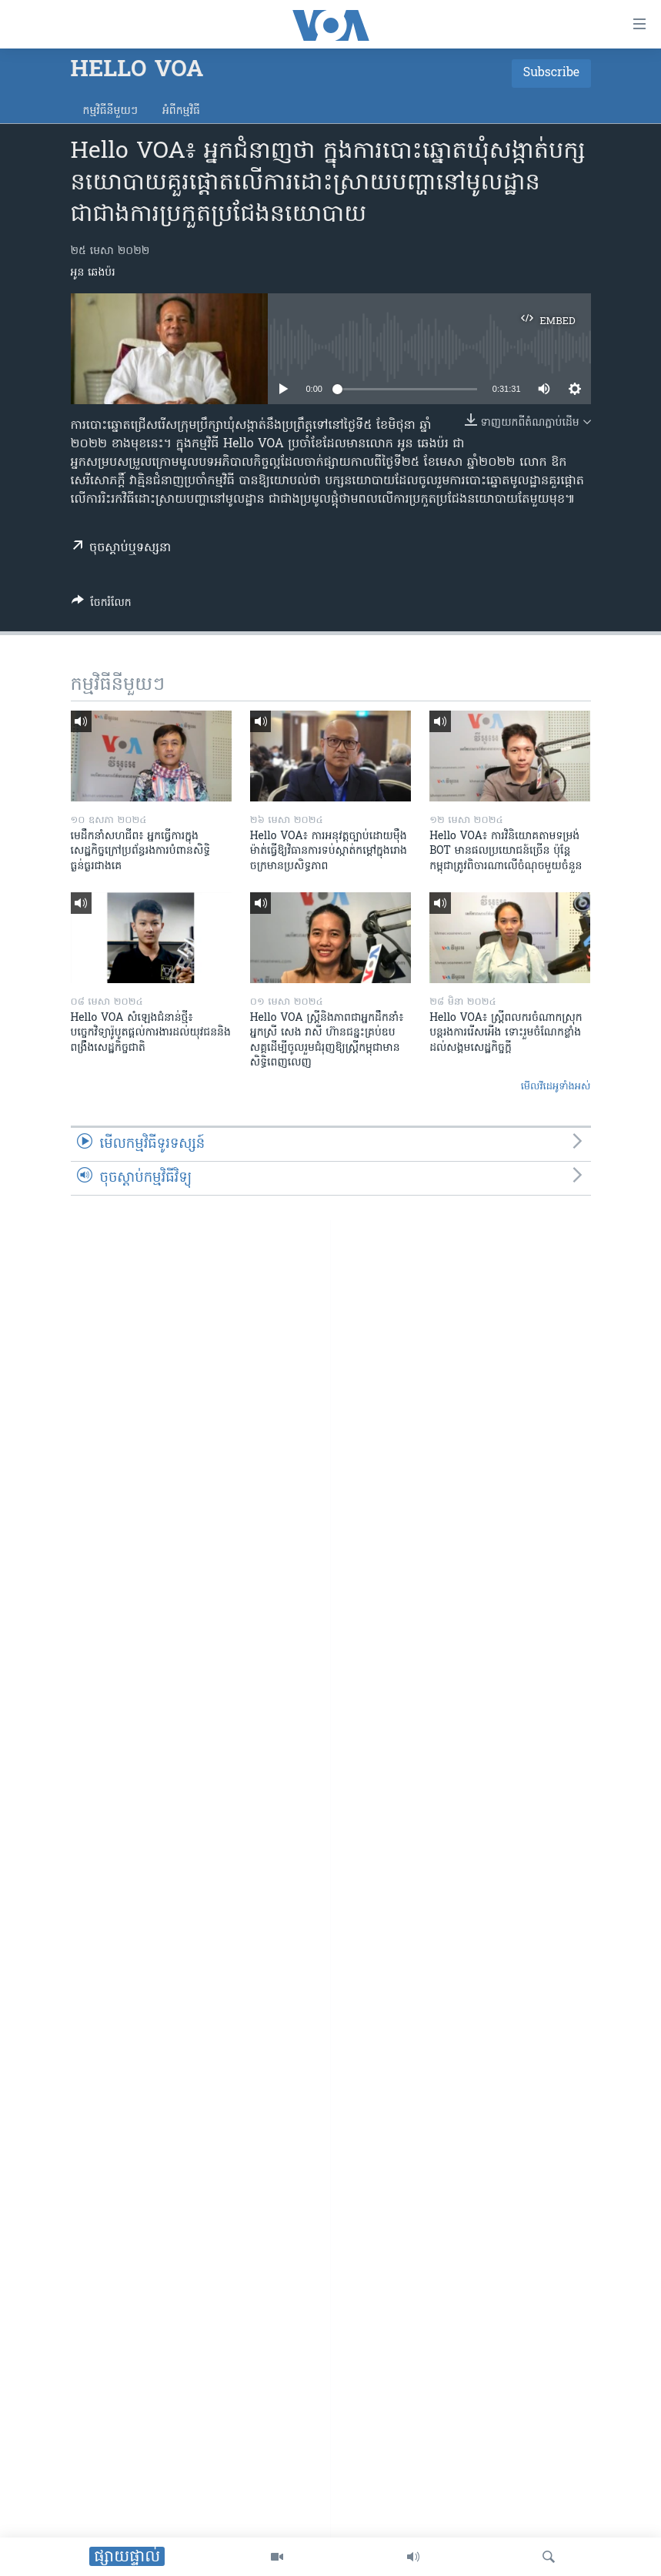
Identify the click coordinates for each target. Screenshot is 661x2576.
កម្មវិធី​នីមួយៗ (110, 111)
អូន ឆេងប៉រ (93, 273)
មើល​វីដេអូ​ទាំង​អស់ (556, 1086)
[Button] (102, 605)
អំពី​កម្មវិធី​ (181, 111)
